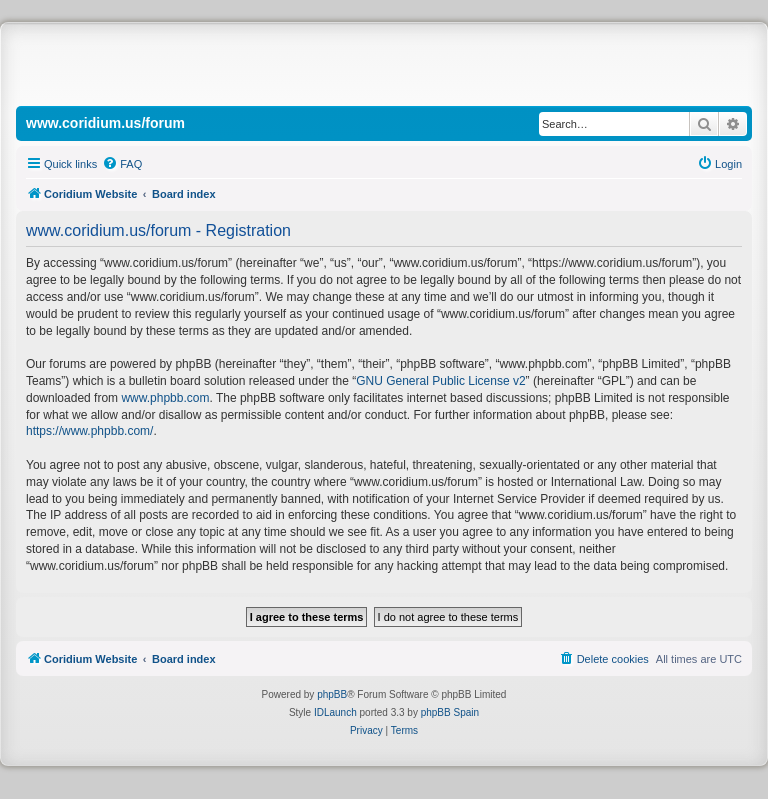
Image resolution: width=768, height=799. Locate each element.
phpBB (332, 694)
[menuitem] (122, 164)
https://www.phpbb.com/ (89, 431)
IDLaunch (335, 712)
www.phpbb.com (165, 398)
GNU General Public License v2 (440, 381)
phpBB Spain (450, 712)
